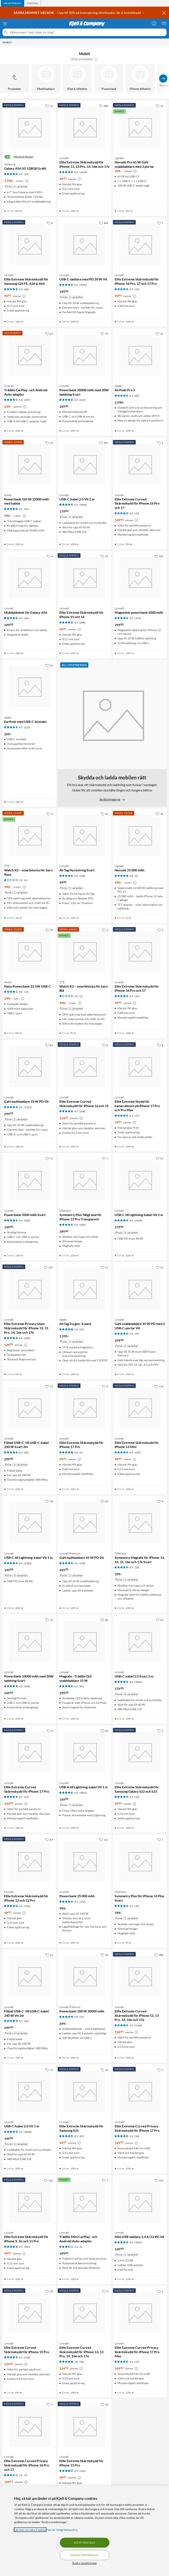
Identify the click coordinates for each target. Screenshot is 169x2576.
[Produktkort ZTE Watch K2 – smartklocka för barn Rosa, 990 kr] (29, 835)
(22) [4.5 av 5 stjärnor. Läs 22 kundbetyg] (137, 513)
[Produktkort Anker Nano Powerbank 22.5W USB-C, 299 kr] (29, 951)
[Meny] (5, 24)
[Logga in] (154, 23)
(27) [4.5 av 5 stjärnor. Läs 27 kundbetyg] (137, 1115)
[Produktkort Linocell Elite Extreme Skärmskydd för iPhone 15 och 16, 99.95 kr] (84, 577)
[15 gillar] (104, 556)
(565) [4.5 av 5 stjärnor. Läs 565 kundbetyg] (27, 2246)
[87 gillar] (49, 1839)
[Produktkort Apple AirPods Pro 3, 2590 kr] (140, 355)
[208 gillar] (103, 105)
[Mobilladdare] (46, 78)
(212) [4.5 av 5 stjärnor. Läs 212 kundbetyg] (27, 727)
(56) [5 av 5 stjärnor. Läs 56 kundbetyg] (81, 2361)
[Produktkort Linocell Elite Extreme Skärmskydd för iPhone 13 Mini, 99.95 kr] (140, 1408)
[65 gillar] (159, 1619)
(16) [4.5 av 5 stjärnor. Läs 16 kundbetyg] (137, 1796)
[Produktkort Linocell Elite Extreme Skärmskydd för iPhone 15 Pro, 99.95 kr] (84, 2426)
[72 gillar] (49, 1619)
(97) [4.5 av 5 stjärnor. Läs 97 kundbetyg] (137, 1333)
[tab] (12, 3)
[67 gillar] (49, 333)
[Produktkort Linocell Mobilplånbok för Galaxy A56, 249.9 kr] (29, 577)
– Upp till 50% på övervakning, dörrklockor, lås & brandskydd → (79, 12)
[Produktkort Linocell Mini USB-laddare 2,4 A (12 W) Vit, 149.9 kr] (140, 2202)
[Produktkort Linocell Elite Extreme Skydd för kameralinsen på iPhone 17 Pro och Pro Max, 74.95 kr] (140, 1066)
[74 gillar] (49, 442)
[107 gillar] (103, 442)
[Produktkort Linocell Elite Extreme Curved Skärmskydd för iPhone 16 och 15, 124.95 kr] (84, 1066)
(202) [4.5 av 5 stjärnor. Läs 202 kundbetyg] (27, 1220)
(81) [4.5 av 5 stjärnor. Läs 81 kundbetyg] (81, 1686)
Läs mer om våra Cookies (30, 2529)
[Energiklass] (7, 156)
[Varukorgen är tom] (164, 23)
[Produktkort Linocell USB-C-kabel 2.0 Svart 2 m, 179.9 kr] (140, 1641)
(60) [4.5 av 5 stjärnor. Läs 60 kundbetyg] (26, 289)
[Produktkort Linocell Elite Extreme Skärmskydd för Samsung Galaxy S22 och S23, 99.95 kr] (140, 1752)
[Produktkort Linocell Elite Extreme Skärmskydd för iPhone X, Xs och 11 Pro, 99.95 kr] (29, 2202)
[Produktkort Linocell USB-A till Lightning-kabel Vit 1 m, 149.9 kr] (84, 1752)
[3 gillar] (160, 442)
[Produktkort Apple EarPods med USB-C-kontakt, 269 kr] (29, 687)
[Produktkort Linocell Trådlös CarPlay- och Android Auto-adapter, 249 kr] (29, 355)
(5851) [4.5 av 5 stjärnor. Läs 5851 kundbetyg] (83, 1792)
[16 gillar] (104, 2069)
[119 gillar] (48, 2180)
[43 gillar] (104, 1730)
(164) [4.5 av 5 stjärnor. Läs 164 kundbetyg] (82, 2470)
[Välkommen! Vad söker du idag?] (87, 32)
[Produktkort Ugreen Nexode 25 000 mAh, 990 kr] (140, 835)
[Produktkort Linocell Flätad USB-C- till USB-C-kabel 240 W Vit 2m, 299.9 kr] (29, 1976)
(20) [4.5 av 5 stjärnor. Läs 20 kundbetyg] (137, 2136)
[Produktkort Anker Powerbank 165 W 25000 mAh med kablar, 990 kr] (29, 464)
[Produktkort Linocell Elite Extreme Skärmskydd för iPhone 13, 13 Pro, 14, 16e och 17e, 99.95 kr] (84, 127)
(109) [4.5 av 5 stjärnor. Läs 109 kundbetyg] (82, 1224)
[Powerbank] (109, 78)
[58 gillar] (49, 2291)
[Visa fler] (163, 78)
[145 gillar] (158, 2180)
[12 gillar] (49, 105)
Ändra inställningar (84, 2563)
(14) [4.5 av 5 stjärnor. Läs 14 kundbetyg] (137, 996)
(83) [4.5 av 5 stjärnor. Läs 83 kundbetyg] (137, 395)
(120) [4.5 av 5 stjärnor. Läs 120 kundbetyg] (82, 1563)
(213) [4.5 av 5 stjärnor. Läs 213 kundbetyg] (82, 399)
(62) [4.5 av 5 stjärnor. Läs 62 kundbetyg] (26, 1452)
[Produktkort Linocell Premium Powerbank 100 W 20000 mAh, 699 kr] (84, 1976)
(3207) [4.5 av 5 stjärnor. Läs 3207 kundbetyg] (138, 2242)
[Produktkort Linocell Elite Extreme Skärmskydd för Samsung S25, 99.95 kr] (84, 2091)
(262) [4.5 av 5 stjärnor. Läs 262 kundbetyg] (27, 1686)
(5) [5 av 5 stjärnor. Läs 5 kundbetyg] (81, 1452)
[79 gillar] (104, 333)
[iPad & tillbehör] (77, 78)
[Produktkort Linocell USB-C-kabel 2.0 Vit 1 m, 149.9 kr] (29, 2091)
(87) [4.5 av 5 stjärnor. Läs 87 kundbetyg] (81, 2136)
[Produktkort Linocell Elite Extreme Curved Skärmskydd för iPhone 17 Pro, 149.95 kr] (29, 1752)
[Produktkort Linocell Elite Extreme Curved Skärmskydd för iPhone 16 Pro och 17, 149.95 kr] (140, 464)
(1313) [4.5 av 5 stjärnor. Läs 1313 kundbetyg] (28, 1107)
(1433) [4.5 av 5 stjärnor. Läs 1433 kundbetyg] (83, 172)
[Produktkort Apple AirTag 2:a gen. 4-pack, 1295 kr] (84, 1289)
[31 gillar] (159, 333)
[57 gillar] (159, 1158)
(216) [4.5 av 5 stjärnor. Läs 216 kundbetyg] (27, 2357)
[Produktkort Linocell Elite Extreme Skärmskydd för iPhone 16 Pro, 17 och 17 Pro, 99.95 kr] (140, 244)
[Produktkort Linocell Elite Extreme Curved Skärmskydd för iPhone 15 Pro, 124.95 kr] (29, 2312)
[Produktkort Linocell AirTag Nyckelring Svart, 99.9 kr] (84, 835)
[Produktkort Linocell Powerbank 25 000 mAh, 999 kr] (84, 1861)
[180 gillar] (158, 1954)
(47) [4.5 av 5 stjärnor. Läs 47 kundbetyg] (26, 509)
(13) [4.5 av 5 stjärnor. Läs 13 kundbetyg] (137, 2361)
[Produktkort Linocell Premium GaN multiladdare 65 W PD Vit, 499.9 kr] (84, 1522)
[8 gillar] (105, 1045)
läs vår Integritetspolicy (62, 2529)
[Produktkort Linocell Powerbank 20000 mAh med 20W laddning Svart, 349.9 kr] (84, 355)
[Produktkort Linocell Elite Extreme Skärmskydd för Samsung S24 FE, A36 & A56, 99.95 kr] (29, 244)
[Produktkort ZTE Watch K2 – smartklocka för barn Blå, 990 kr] (84, 951)
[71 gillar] (49, 1158)
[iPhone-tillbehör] (140, 78)
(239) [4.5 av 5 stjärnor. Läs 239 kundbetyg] (138, 1452)
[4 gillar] (50, 556)
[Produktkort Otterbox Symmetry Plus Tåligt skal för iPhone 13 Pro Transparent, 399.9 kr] (84, 1180)
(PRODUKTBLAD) (23, 156)
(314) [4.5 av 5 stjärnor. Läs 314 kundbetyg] (138, 618)
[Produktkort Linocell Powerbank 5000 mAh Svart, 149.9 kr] (29, 1180)
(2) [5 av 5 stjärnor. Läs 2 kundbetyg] (136, 875)
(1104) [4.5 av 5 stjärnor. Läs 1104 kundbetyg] (138, 2025)
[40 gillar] (104, 1619)
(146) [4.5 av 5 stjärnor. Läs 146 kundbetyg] (82, 875)
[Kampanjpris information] (27, 181)
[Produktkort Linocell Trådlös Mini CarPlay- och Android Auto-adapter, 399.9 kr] (84, 2202)
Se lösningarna (112, 799)
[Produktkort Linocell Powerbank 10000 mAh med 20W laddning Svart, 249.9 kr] (29, 1641)
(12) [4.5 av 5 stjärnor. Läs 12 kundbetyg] (26, 174)
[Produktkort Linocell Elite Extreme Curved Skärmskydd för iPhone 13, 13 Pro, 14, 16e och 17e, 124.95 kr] (140, 1976)
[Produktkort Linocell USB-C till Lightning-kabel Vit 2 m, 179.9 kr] (140, 1180)
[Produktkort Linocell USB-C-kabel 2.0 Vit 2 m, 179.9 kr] (84, 464)
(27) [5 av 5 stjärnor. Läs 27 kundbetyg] (81, 1329)
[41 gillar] (49, 665)
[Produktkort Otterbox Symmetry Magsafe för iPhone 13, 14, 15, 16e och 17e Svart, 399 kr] (140, 1522)
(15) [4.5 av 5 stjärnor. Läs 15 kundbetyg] (137, 289)
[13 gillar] (159, 105)
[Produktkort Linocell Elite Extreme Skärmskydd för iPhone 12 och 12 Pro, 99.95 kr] (29, 1861)
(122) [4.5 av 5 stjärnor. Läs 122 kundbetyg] (82, 1901)
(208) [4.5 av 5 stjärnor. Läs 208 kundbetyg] (82, 622)
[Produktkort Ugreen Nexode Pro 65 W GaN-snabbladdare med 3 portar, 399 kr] (140, 127)
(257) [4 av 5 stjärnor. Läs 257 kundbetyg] (27, 399)
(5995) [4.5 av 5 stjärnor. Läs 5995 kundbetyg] (83, 284)
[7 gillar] (160, 222)
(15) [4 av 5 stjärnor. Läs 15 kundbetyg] (26, 991)
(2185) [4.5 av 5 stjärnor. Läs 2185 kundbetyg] (138, 1220)
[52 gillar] (104, 813)
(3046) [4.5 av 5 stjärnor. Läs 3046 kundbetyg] (83, 504)
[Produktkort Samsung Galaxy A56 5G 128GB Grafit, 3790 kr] (29, 127)
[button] (95, 59)
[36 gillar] (104, 1954)
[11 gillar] (104, 1267)
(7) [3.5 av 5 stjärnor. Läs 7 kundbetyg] (25, 2475)
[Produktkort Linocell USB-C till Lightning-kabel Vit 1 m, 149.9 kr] (29, 1522)
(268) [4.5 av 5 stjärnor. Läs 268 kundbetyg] (82, 1111)
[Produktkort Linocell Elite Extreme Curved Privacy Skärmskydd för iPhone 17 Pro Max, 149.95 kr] (140, 2312)
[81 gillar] (49, 1045)
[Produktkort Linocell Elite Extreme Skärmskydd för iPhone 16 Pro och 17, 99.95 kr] (140, 951)
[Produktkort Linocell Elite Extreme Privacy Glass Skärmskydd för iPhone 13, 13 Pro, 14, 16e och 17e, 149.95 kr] (29, 1289)
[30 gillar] (159, 813)
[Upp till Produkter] (14, 78)
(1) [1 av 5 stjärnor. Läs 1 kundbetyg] (25, 880)
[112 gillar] (103, 1839)
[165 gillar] (158, 556)
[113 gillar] (158, 1386)
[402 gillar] (103, 222)
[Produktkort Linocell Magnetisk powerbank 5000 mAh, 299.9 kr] (140, 577)
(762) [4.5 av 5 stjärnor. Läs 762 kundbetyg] (27, 1906)
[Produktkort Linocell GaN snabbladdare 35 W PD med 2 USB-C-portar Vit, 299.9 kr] (140, 1289)
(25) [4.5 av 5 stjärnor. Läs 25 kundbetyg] (137, 1567)
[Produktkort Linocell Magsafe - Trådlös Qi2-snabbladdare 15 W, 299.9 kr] (84, 1641)
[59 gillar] (49, 930)
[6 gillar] (50, 222)
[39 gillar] (49, 1501)
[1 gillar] (105, 930)
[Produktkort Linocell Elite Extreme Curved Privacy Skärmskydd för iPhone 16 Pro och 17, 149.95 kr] (29, 2426)
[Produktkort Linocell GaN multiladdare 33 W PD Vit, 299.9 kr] (29, 1066)
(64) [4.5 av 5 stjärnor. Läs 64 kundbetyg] (26, 618)
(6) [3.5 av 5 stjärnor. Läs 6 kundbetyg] (81, 2246)
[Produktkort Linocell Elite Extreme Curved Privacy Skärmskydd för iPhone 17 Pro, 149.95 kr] (140, 2091)
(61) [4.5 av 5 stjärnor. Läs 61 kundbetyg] (26, 1796)
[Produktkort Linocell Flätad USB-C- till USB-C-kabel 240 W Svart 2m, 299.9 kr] (29, 1408)
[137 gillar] (48, 1267)
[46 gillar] (104, 1501)
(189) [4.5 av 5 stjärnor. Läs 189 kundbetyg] (27, 1338)
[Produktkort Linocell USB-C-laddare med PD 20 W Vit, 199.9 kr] (84, 244)
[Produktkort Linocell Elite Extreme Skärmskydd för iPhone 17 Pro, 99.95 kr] (84, 1408)
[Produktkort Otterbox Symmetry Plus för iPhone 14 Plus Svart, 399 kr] (140, 1861)
